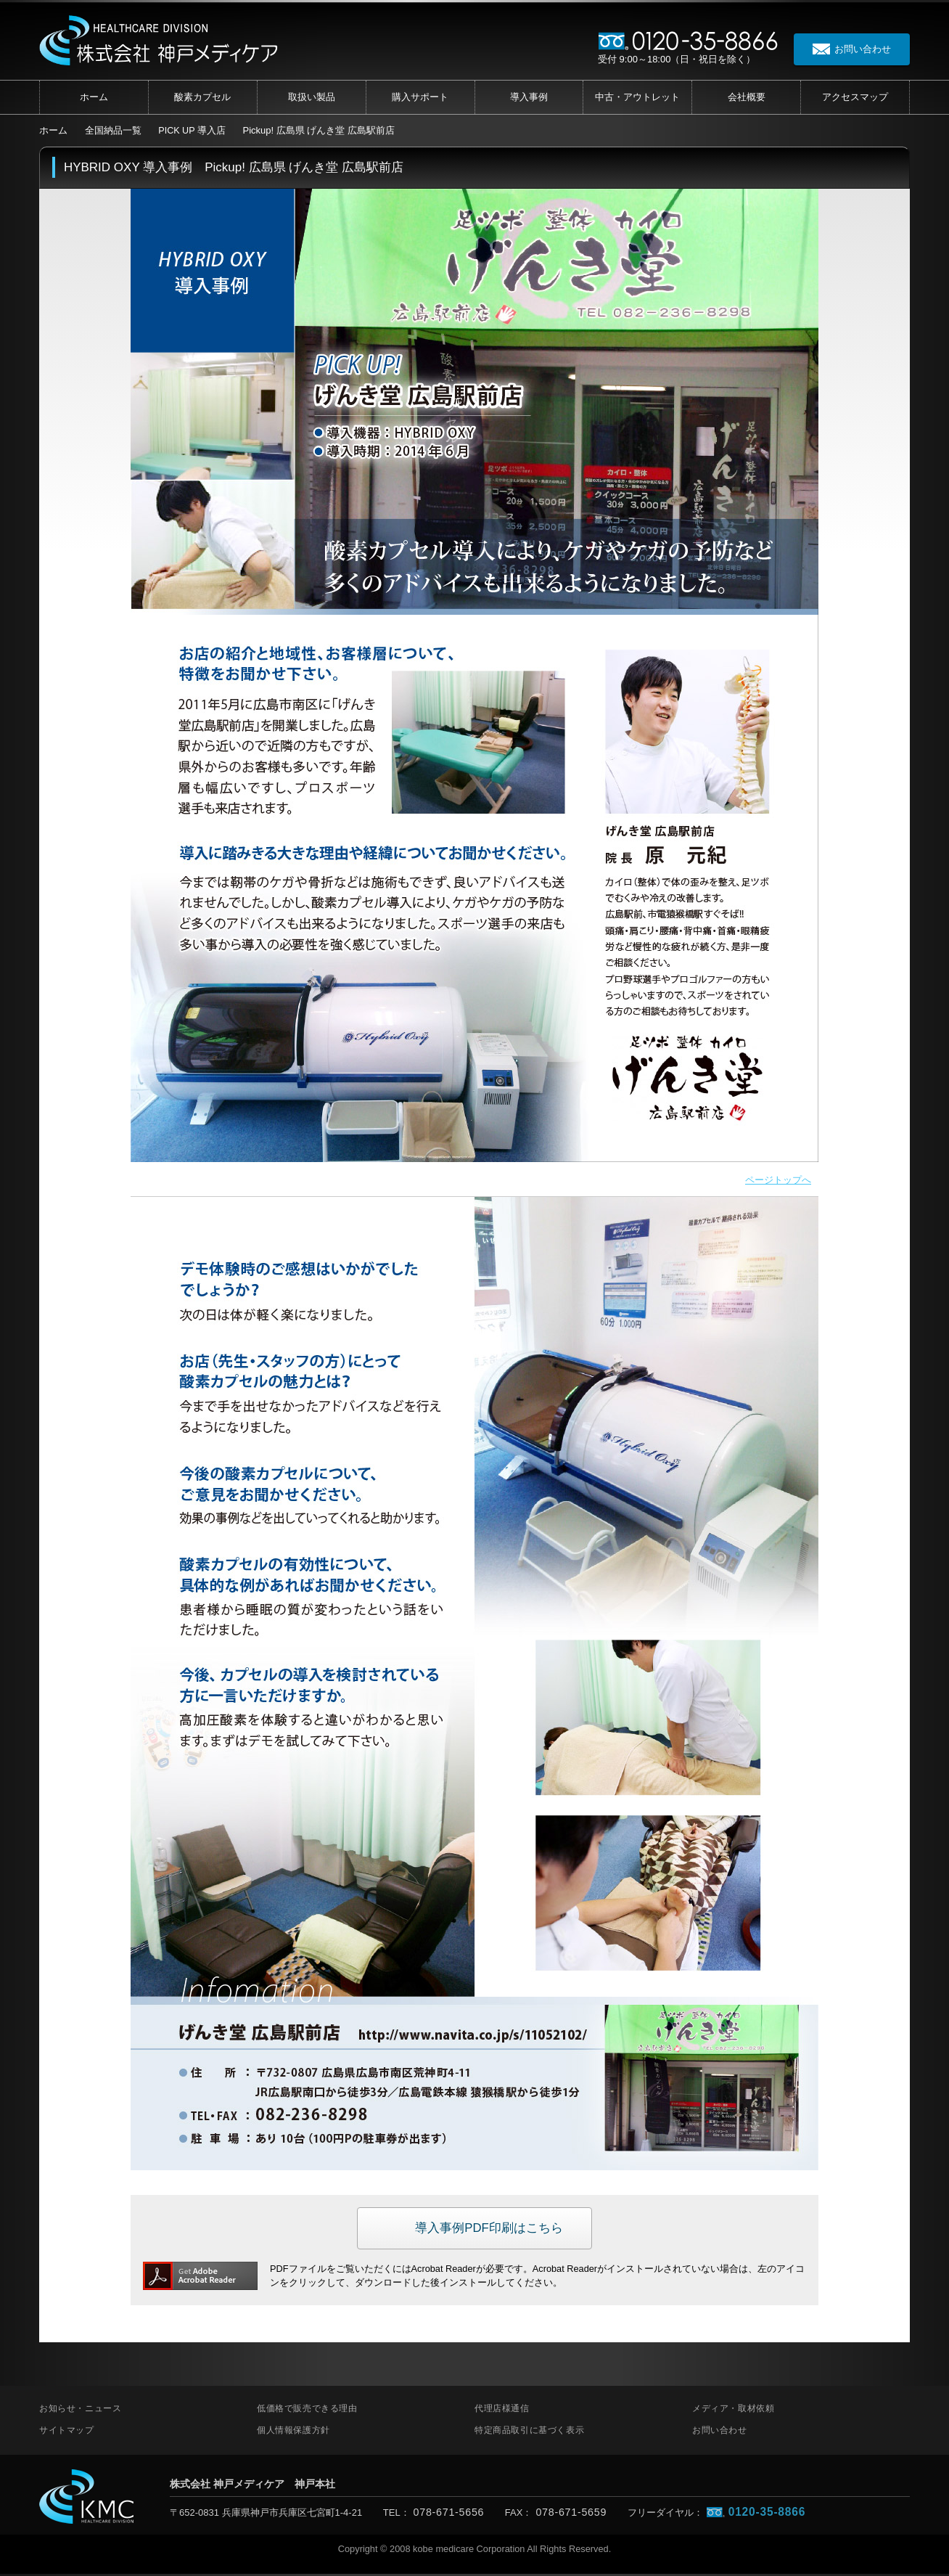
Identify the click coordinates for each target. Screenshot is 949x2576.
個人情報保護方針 (293, 2432)
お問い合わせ (719, 2432)
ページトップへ (775, 1180)
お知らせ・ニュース (80, 2410)
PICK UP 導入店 (192, 130)
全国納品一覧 (113, 130)
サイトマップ (66, 2432)
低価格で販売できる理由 (307, 2410)
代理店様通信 (502, 2410)
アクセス (855, 97)
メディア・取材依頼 (733, 2410)
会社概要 (746, 96)
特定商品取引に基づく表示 (529, 2432)
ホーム (94, 96)
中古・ (637, 97)
